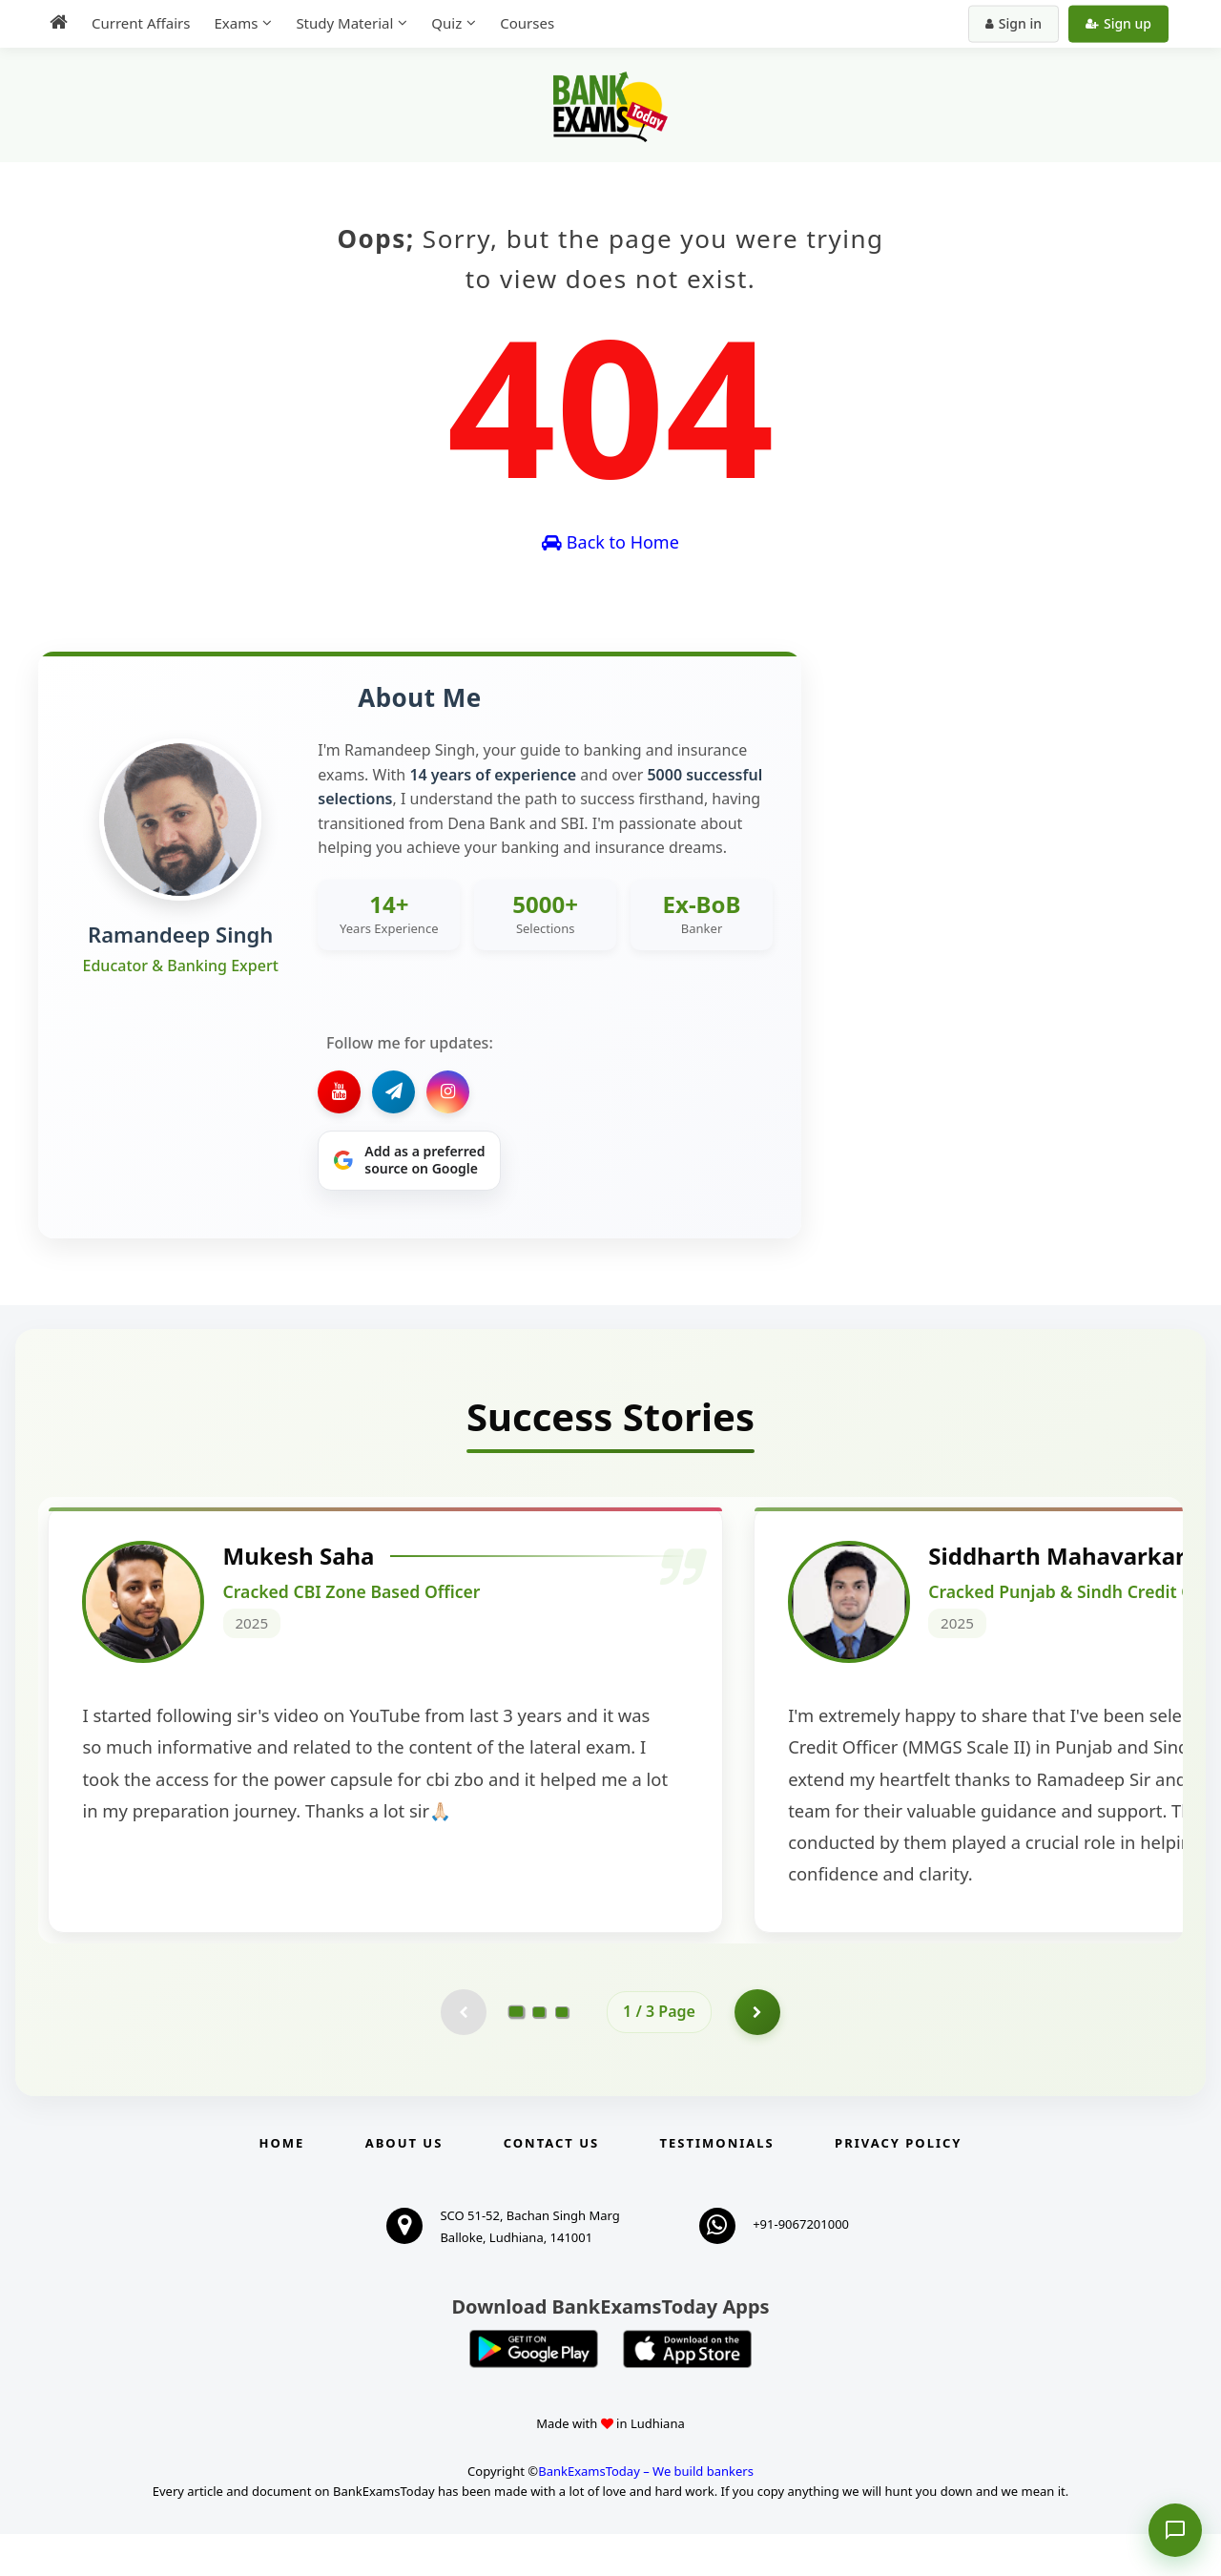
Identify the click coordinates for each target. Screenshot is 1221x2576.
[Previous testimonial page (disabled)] (462, 2053)
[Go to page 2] (539, 2053)
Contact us (551, 2184)
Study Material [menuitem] (344, 22)
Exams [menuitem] (236, 22)
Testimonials (717, 2184)
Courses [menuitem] (527, 22)
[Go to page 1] (516, 2053)
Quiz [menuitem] (446, 22)
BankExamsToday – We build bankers (646, 2513)
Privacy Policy (898, 2184)
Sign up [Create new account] (1118, 23)
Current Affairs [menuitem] (141, 22)
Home (282, 2184)
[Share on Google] (409, 1161)
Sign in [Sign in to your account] (1013, 23)
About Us (404, 2184)
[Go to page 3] (562, 2053)
